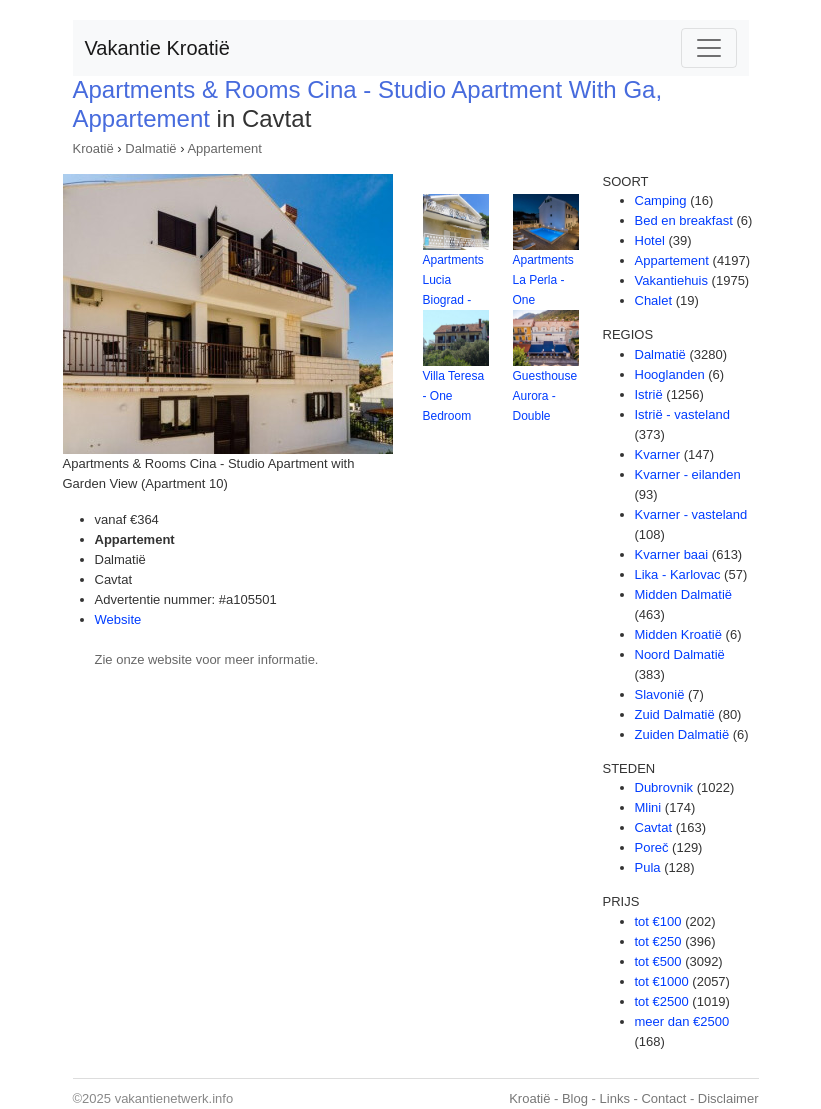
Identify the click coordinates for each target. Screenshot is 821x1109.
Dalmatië (150, 148)
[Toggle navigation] (709, 48)
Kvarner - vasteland (691, 514)
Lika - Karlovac (678, 574)
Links (615, 1098)
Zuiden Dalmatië (682, 734)
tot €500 (658, 961)
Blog (575, 1098)
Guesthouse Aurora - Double (545, 396)
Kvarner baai (672, 554)
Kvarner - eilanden (688, 474)
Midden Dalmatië (684, 594)
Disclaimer (728, 1098)
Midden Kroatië (678, 634)
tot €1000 (662, 981)
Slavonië (660, 694)
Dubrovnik (664, 787)
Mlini (648, 807)
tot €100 (658, 921)
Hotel (650, 240)
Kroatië (93, 148)
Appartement (224, 148)
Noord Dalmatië (680, 654)
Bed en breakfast (684, 220)
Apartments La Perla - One (543, 280)
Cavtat (654, 827)
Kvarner (658, 454)
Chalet (654, 300)
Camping (661, 200)
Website (118, 619)
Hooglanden (670, 374)
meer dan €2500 (682, 1021)
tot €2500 (662, 1001)
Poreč (652, 847)
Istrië (649, 394)
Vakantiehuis (671, 280)
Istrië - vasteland (682, 414)
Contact (663, 1098)
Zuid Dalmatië (675, 714)
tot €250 (658, 941)
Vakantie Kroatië (157, 48)
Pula (648, 867)
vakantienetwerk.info (174, 1098)
